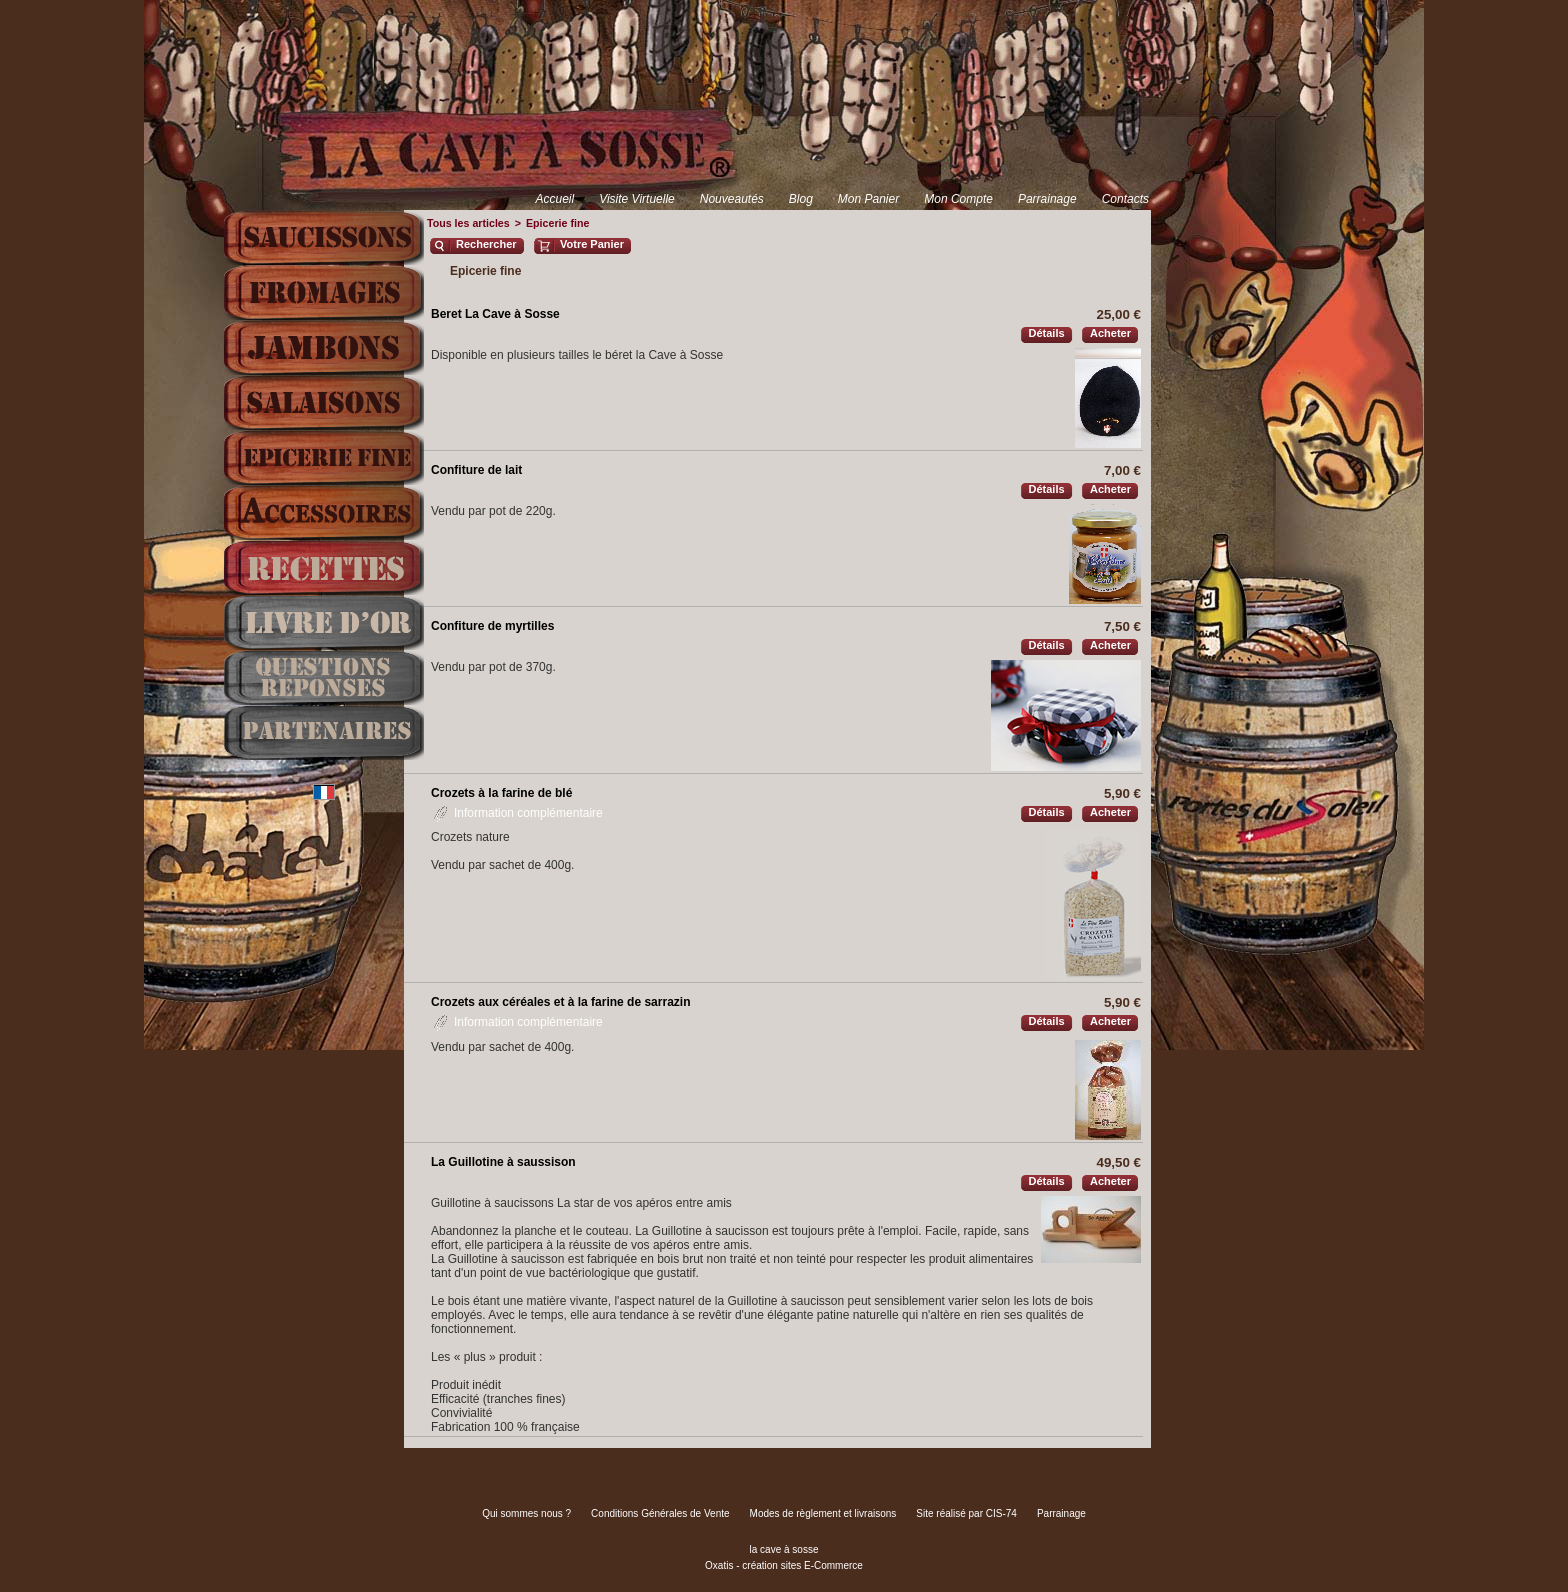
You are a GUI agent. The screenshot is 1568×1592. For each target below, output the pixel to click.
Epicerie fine (557, 223)
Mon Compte (958, 199)
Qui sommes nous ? (526, 1513)
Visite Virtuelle (637, 199)
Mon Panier (868, 199)
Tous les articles (468, 223)
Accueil (554, 199)
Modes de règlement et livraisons (823, 1513)
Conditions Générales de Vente (660, 1513)
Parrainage (1047, 199)
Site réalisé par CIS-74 (966, 1513)
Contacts (1125, 199)
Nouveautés (732, 199)
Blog (801, 199)
